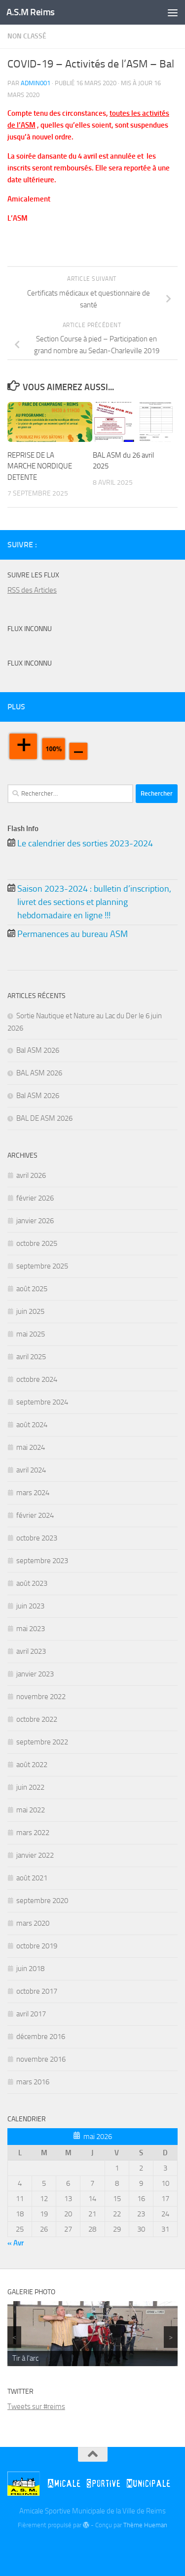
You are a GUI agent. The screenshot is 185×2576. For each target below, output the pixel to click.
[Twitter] (156, 544)
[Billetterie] (140, 545)
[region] (92, 2334)
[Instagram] (172, 544)
